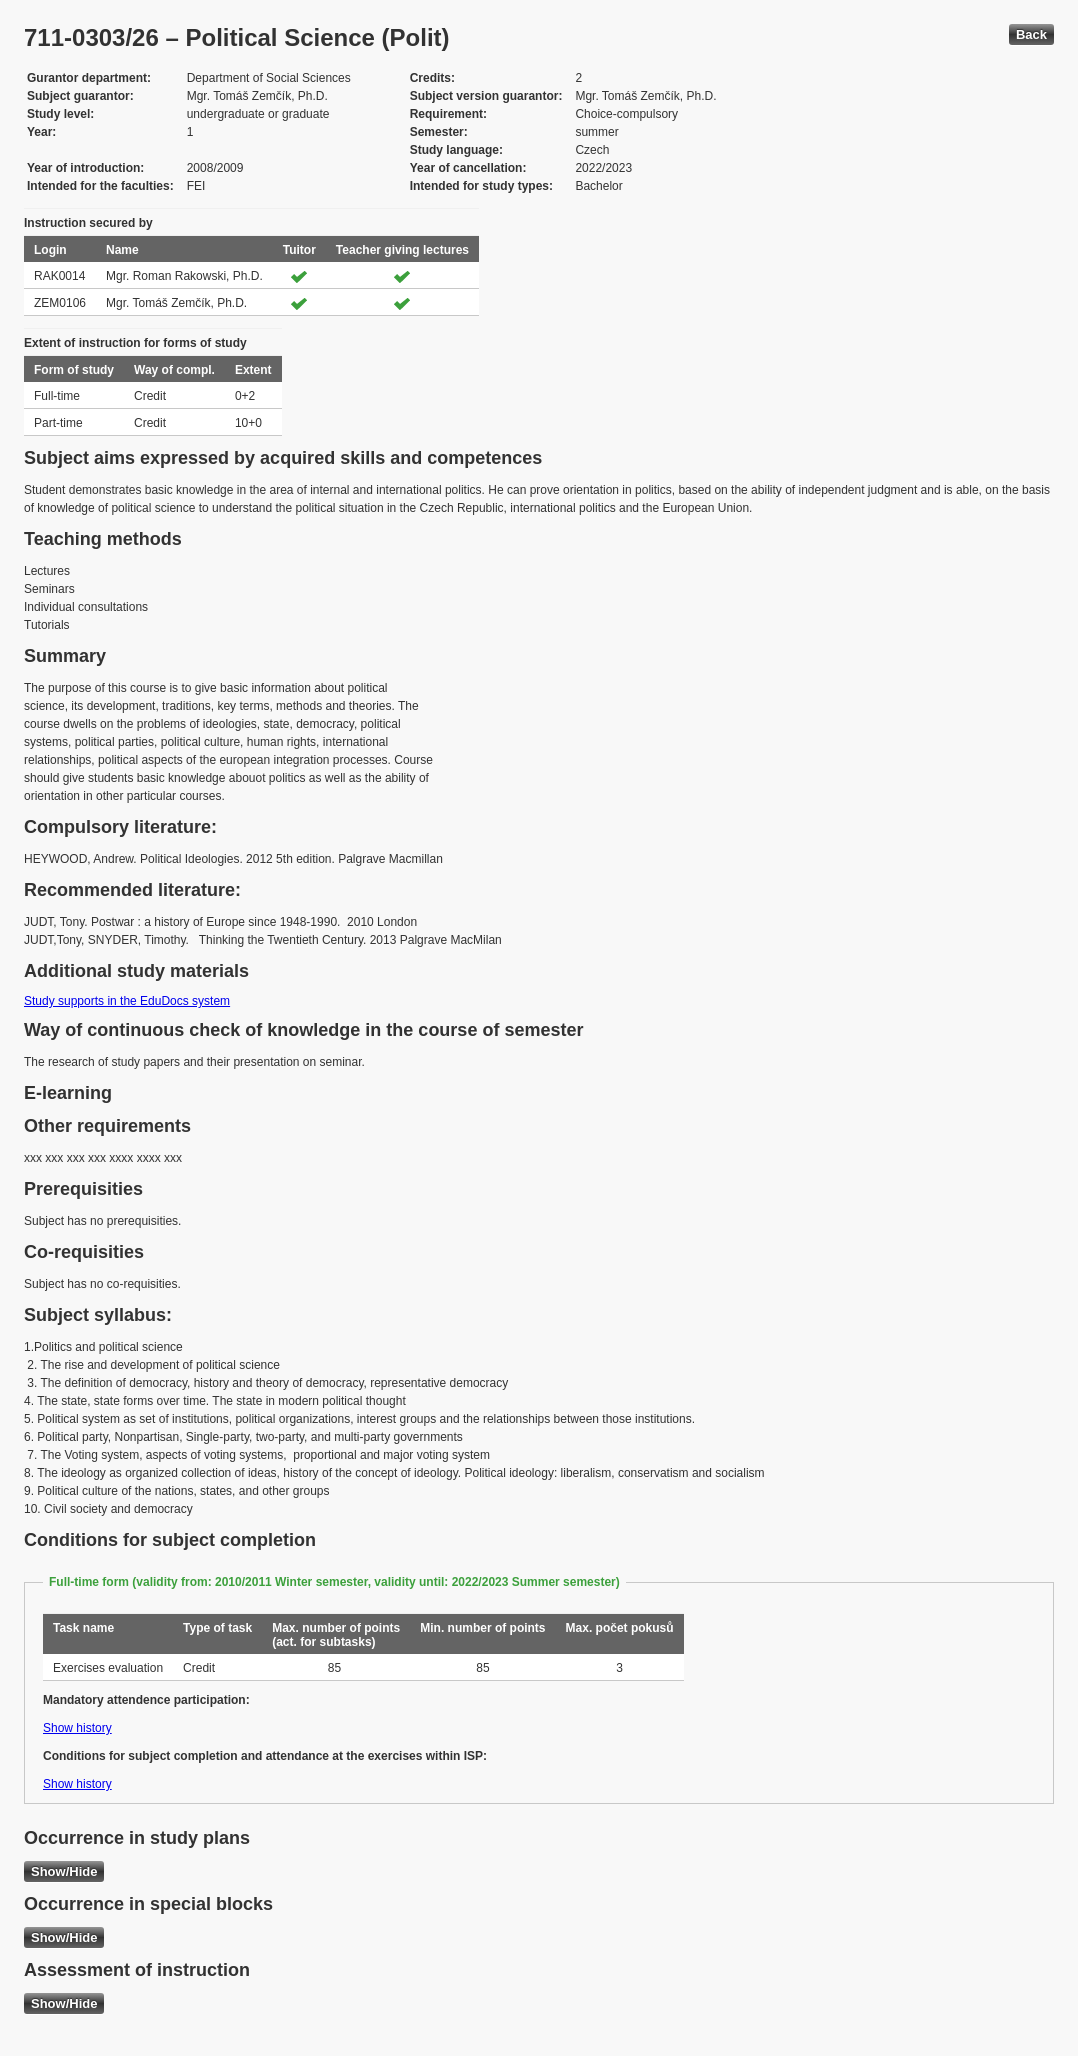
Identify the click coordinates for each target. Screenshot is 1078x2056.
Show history (77, 1728)
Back (1031, 34)
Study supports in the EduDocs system (127, 1001)
